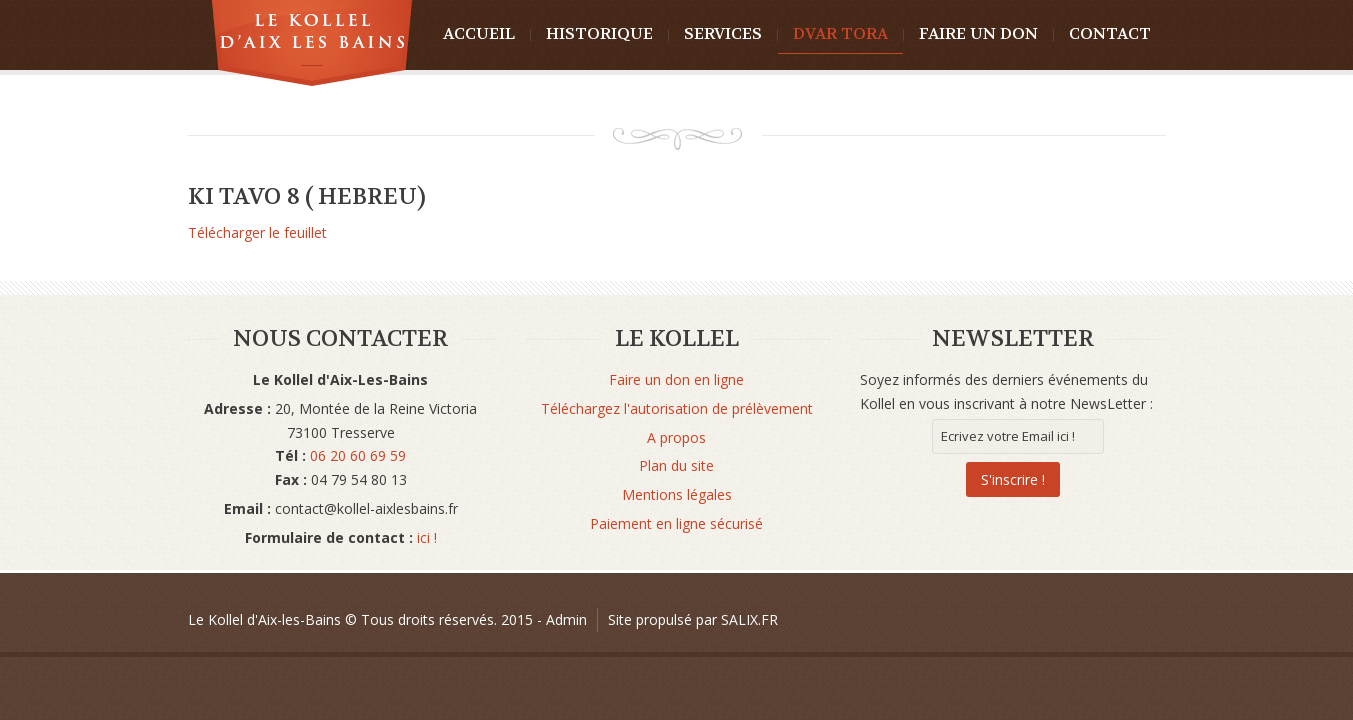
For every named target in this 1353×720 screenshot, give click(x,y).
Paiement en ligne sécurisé (676, 523)
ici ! (425, 537)
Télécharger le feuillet (257, 232)
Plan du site (676, 465)
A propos (676, 437)
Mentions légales (677, 494)
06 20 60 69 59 (358, 455)
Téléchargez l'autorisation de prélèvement (677, 408)
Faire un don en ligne (676, 379)
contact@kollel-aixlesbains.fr (366, 508)
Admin (566, 619)
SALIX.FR (749, 619)
